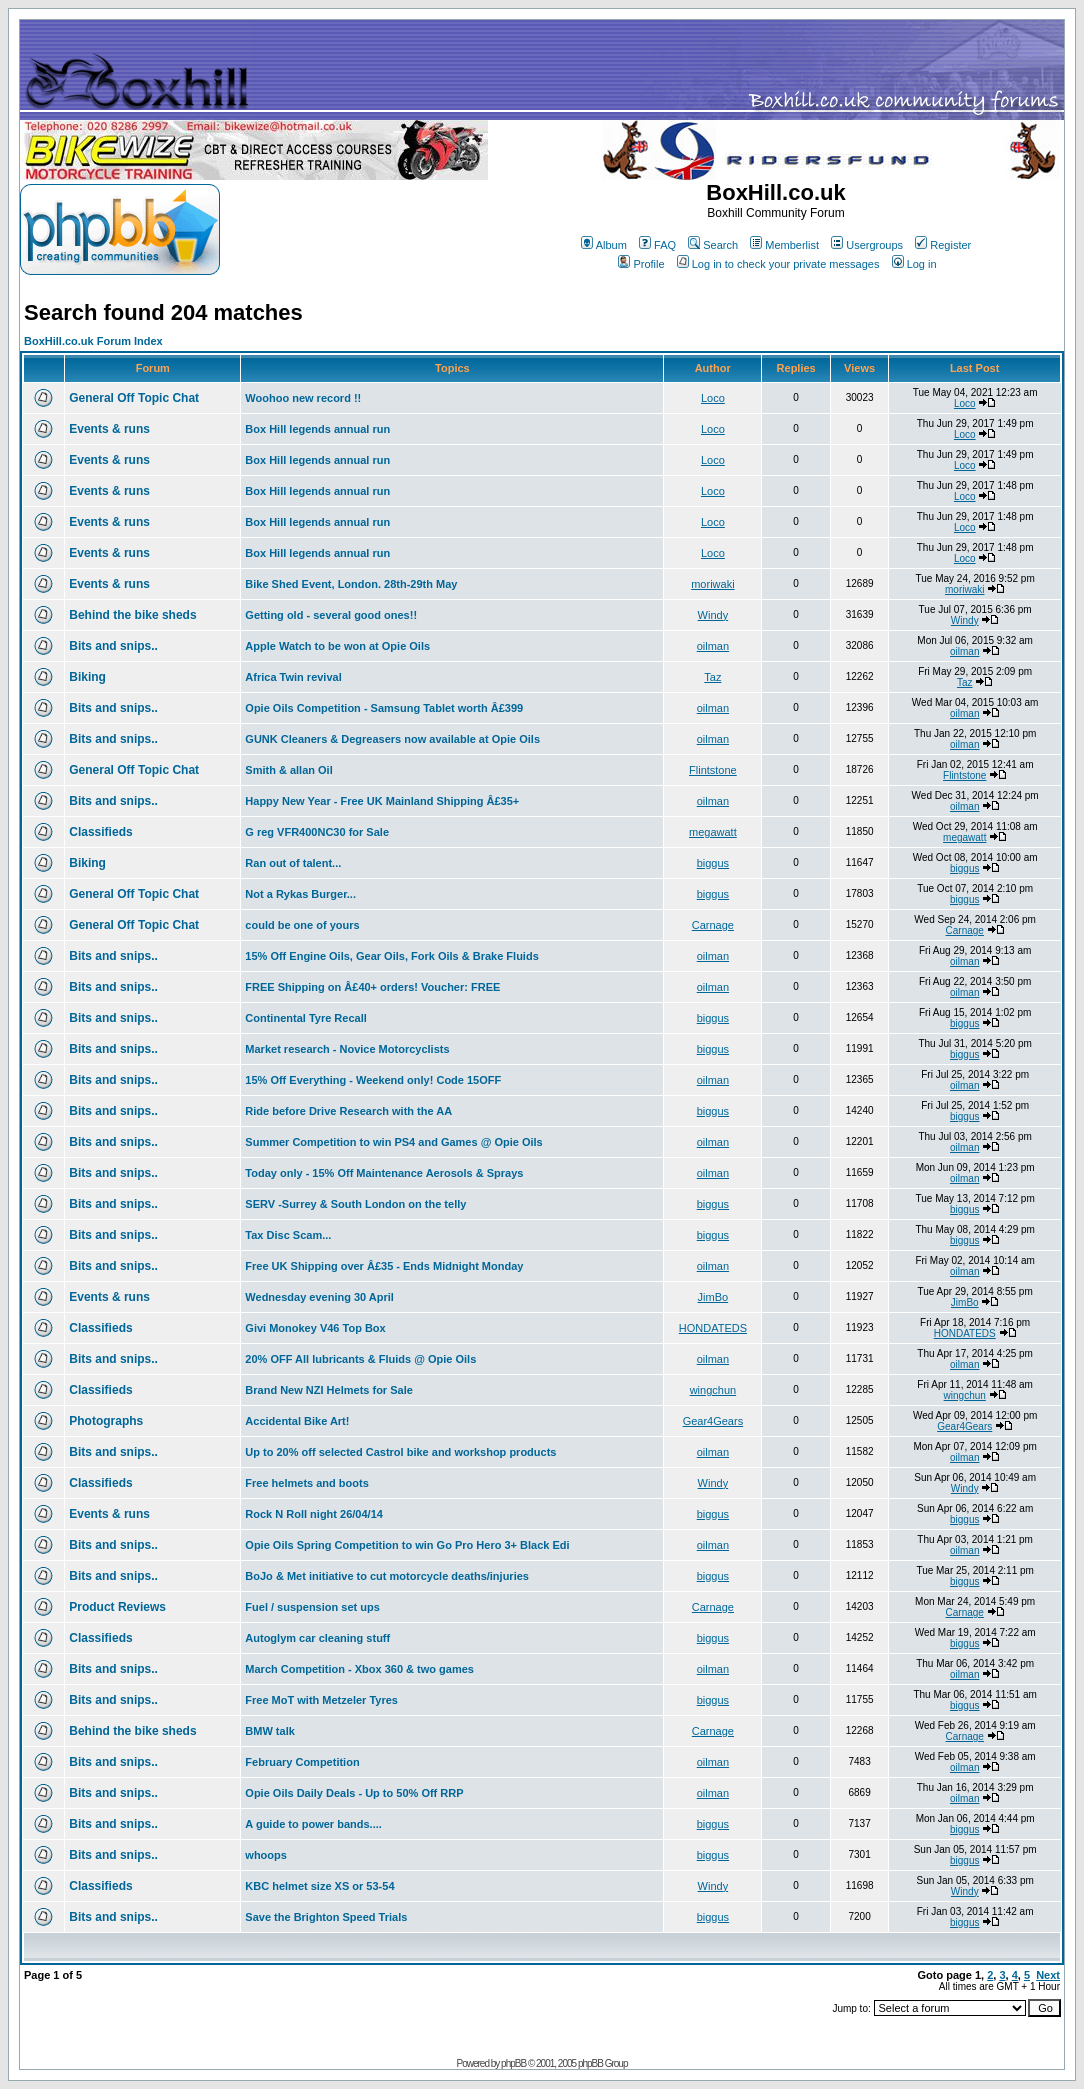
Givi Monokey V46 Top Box (315, 1328)
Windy (713, 615)
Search (713, 245)
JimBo (713, 1297)
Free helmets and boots (306, 1483)
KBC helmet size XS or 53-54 (319, 1886)
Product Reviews (117, 1607)
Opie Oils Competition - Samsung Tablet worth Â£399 (384, 708)
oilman (713, 646)
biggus (713, 863)
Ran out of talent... (293, 863)
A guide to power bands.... (313, 1824)
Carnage (713, 925)
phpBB (513, 2063)
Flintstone (713, 770)
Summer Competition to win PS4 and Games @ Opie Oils (393, 1142)
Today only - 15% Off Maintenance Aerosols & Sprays (384, 1173)
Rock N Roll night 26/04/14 (314, 1514)
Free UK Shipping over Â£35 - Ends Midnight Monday (384, 1266)
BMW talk (270, 1731)
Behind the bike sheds (132, 615)
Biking (87, 677)
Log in (914, 264)
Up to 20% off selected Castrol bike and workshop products (400, 1452)
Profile (641, 264)
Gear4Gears (713, 1421)
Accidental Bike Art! (297, 1421)
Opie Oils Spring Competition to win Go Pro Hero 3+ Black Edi (407, 1545)
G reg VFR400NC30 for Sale (317, 832)
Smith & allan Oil (288, 770)
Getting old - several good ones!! (331, 615)
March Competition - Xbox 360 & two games (359, 1669)
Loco (713, 398)
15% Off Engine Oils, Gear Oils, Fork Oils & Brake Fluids (391, 956)
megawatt (713, 832)
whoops (266, 1855)
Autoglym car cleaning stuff (317, 1638)
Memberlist (784, 245)
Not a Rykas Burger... (300, 894)
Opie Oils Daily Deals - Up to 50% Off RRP (354, 1793)
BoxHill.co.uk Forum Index (93, 341)
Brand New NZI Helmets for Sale (329, 1390)
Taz (712, 677)
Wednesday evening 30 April (319, 1297)
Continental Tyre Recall (305, 1018)
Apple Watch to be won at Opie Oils (337, 646)
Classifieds (100, 832)
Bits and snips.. (113, 646)
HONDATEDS (713, 1328)
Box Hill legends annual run (317, 429)
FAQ (657, 245)
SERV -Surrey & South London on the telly (355, 1204)
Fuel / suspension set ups (312, 1607)
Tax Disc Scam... (288, 1235)
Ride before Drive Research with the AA (348, 1111)
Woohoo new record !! (303, 398)
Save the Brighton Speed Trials (326, 1917)
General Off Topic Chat (134, 398)
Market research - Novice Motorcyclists (347, 1049)
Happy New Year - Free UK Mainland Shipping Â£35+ (382, 801)
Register (943, 245)
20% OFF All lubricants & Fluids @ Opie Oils (360, 1359)
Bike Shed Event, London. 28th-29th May (351, 584)
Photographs (106, 1421)
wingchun (713, 1390)
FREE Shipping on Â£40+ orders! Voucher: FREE (372, 987)
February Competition (302, 1762)
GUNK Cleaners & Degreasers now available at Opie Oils (392, 739)
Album (604, 245)
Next (1048, 1975)
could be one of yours (302, 925)
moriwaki (712, 584)
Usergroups (867, 245)
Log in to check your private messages (778, 264)
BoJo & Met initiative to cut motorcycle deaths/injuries (387, 1576)
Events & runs (109, 429)
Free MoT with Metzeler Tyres (321, 1700)
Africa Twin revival (293, 677)
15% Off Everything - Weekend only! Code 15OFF (373, 1080)
